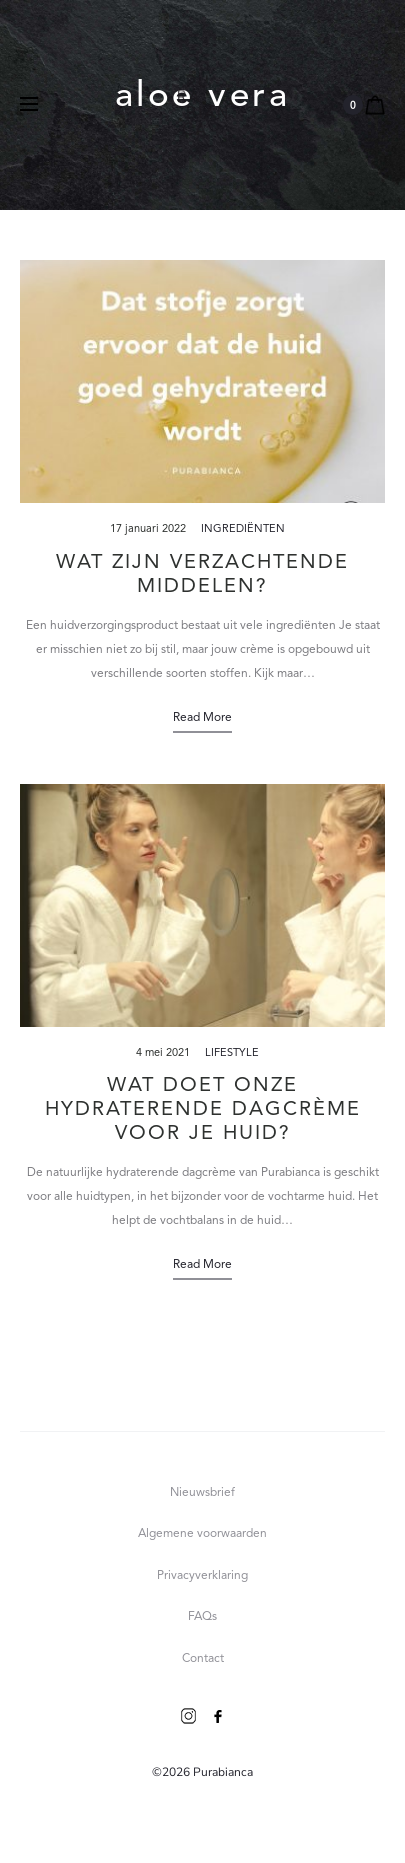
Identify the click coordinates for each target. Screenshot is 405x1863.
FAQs (202, 1617)
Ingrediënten (243, 529)
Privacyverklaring (202, 1576)
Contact (203, 1659)
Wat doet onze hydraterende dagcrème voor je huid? (203, 1110)
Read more (202, 718)
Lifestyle (232, 1053)
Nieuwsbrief (202, 1493)
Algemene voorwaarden (202, 1534)
